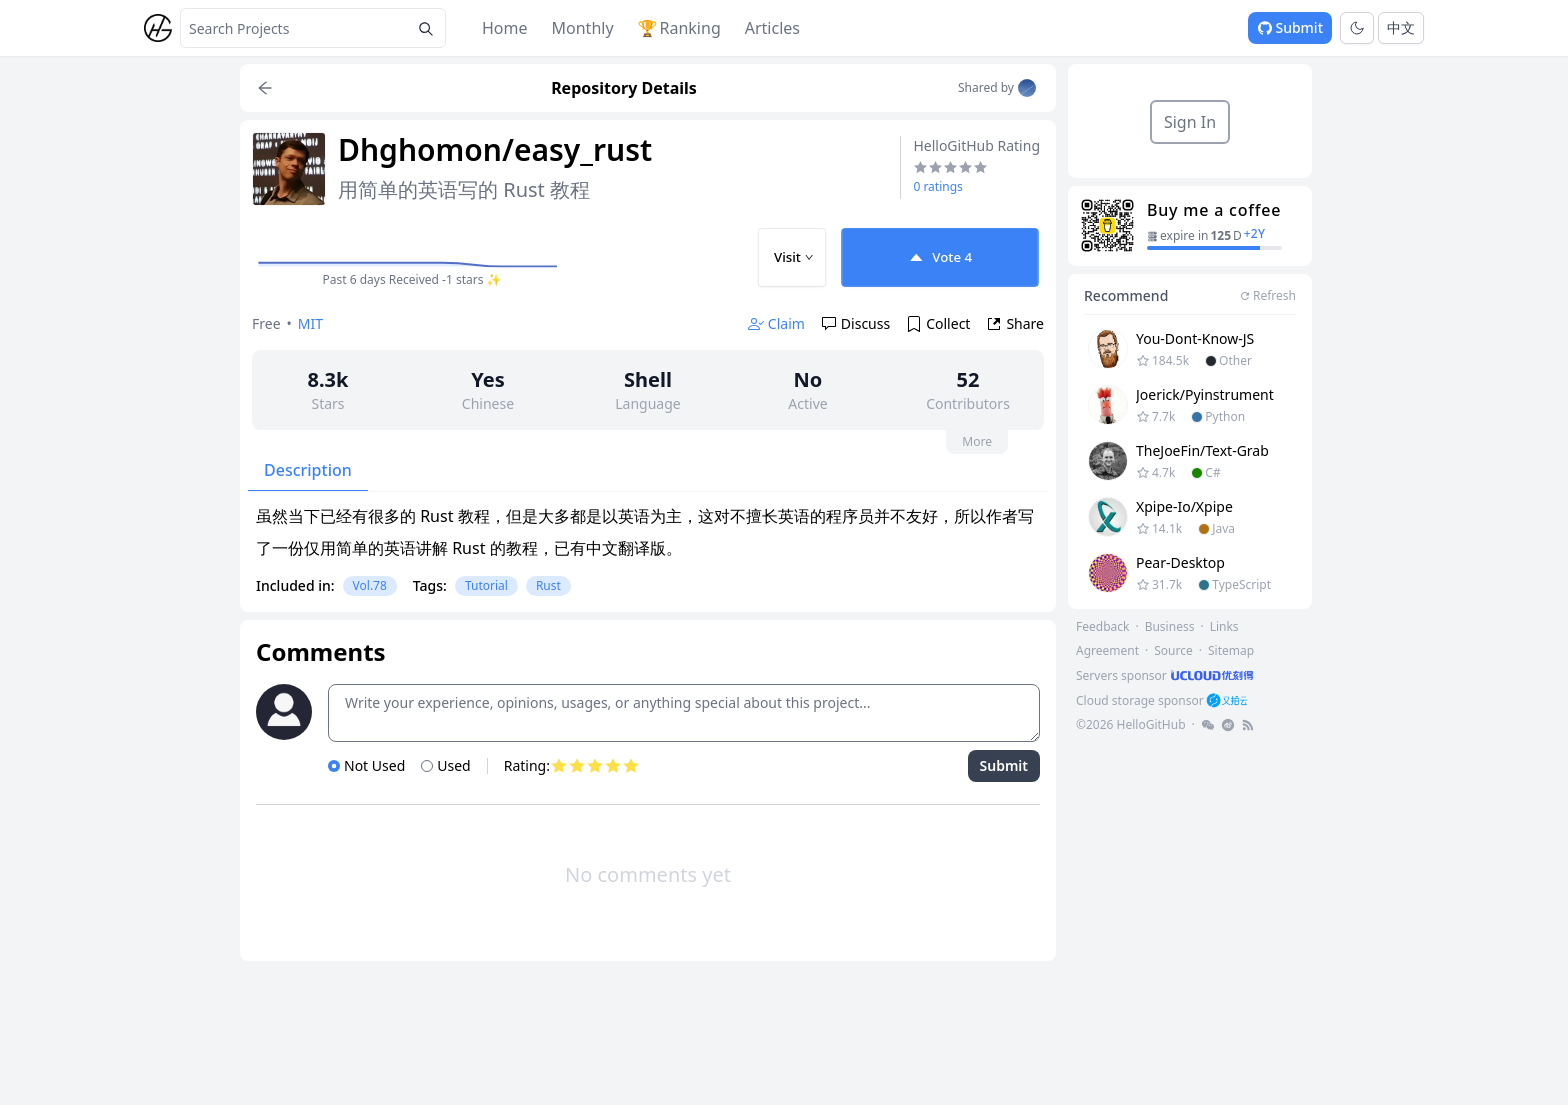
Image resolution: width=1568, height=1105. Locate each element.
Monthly (583, 28)
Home (505, 28)
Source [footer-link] (1173, 650)
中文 (1401, 27)
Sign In (1190, 122)
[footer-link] (1166, 675)
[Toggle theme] (1357, 28)
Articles (772, 28)
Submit (1290, 27)
